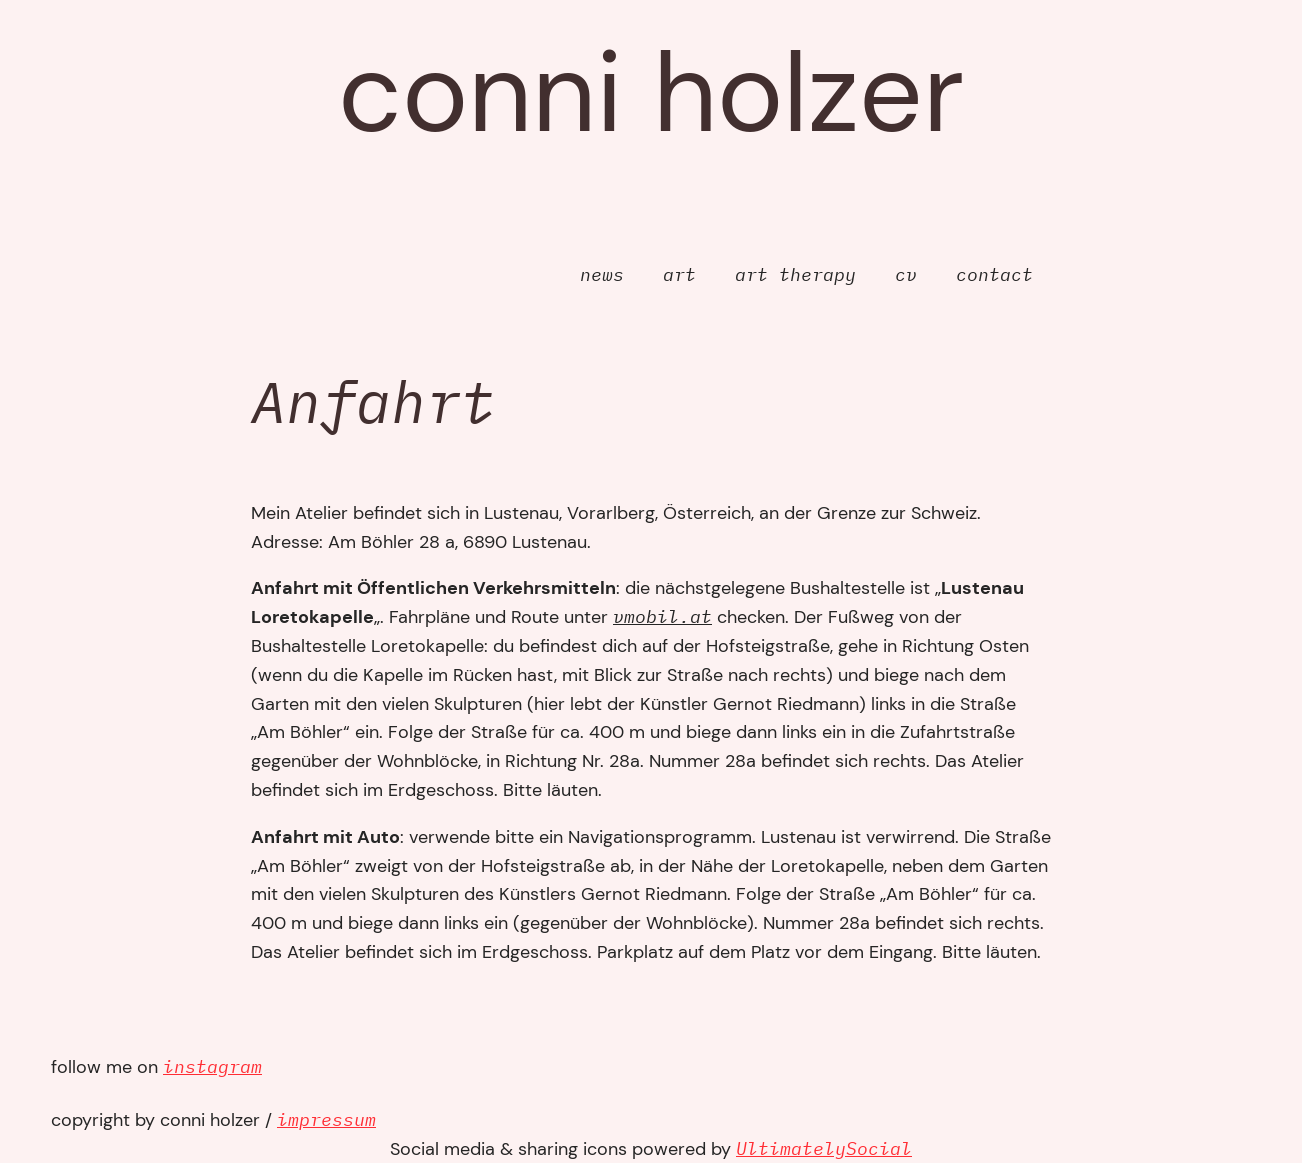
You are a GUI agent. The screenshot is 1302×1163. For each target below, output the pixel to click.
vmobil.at (662, 616)
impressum (326, 1119)
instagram (212, 1066)
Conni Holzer (651, 93)
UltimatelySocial (824, 1148)
